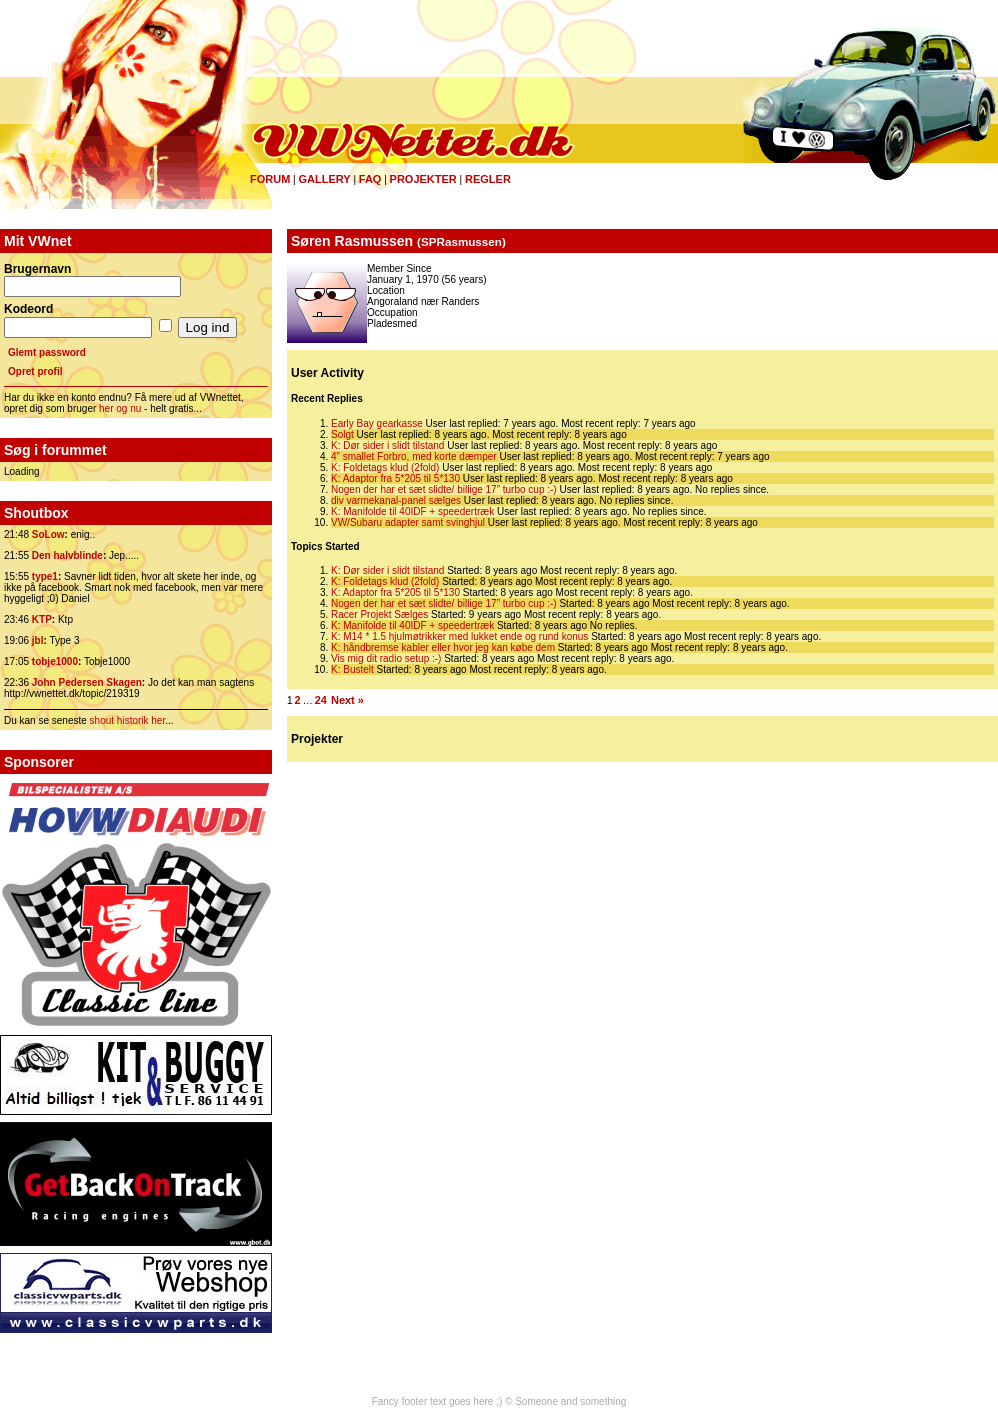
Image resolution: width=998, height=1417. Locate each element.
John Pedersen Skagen (87, 682)
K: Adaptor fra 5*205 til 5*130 (395, 478)
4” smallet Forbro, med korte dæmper (414, 456)
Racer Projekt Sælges (379, 614)
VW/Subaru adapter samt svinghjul (408, 522)
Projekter (423, 179)
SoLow (48, 534)
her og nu (120, 408)
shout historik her (128, 720)
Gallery (324, 179)
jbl (38, 640)
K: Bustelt (352, 669)
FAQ (370, 179)
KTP (42, 619)
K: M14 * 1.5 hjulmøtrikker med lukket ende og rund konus (459, 636)
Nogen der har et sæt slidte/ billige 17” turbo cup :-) (444, 489)
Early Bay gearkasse (377, 423)
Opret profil (35, 371)
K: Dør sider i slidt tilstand (387, 445)
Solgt (342, 434)
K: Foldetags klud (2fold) (385, 467)
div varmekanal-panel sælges (396, 500)
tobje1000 (55, 661)
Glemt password (47, 352)
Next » (347, 700)
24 (321, 700)
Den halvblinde (67, 555)
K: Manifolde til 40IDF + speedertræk (412, 511)
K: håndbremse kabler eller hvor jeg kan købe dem (443, 647)
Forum (270, 179)
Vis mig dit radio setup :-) (386, 658)
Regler (488, 179)
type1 (45, 576)
